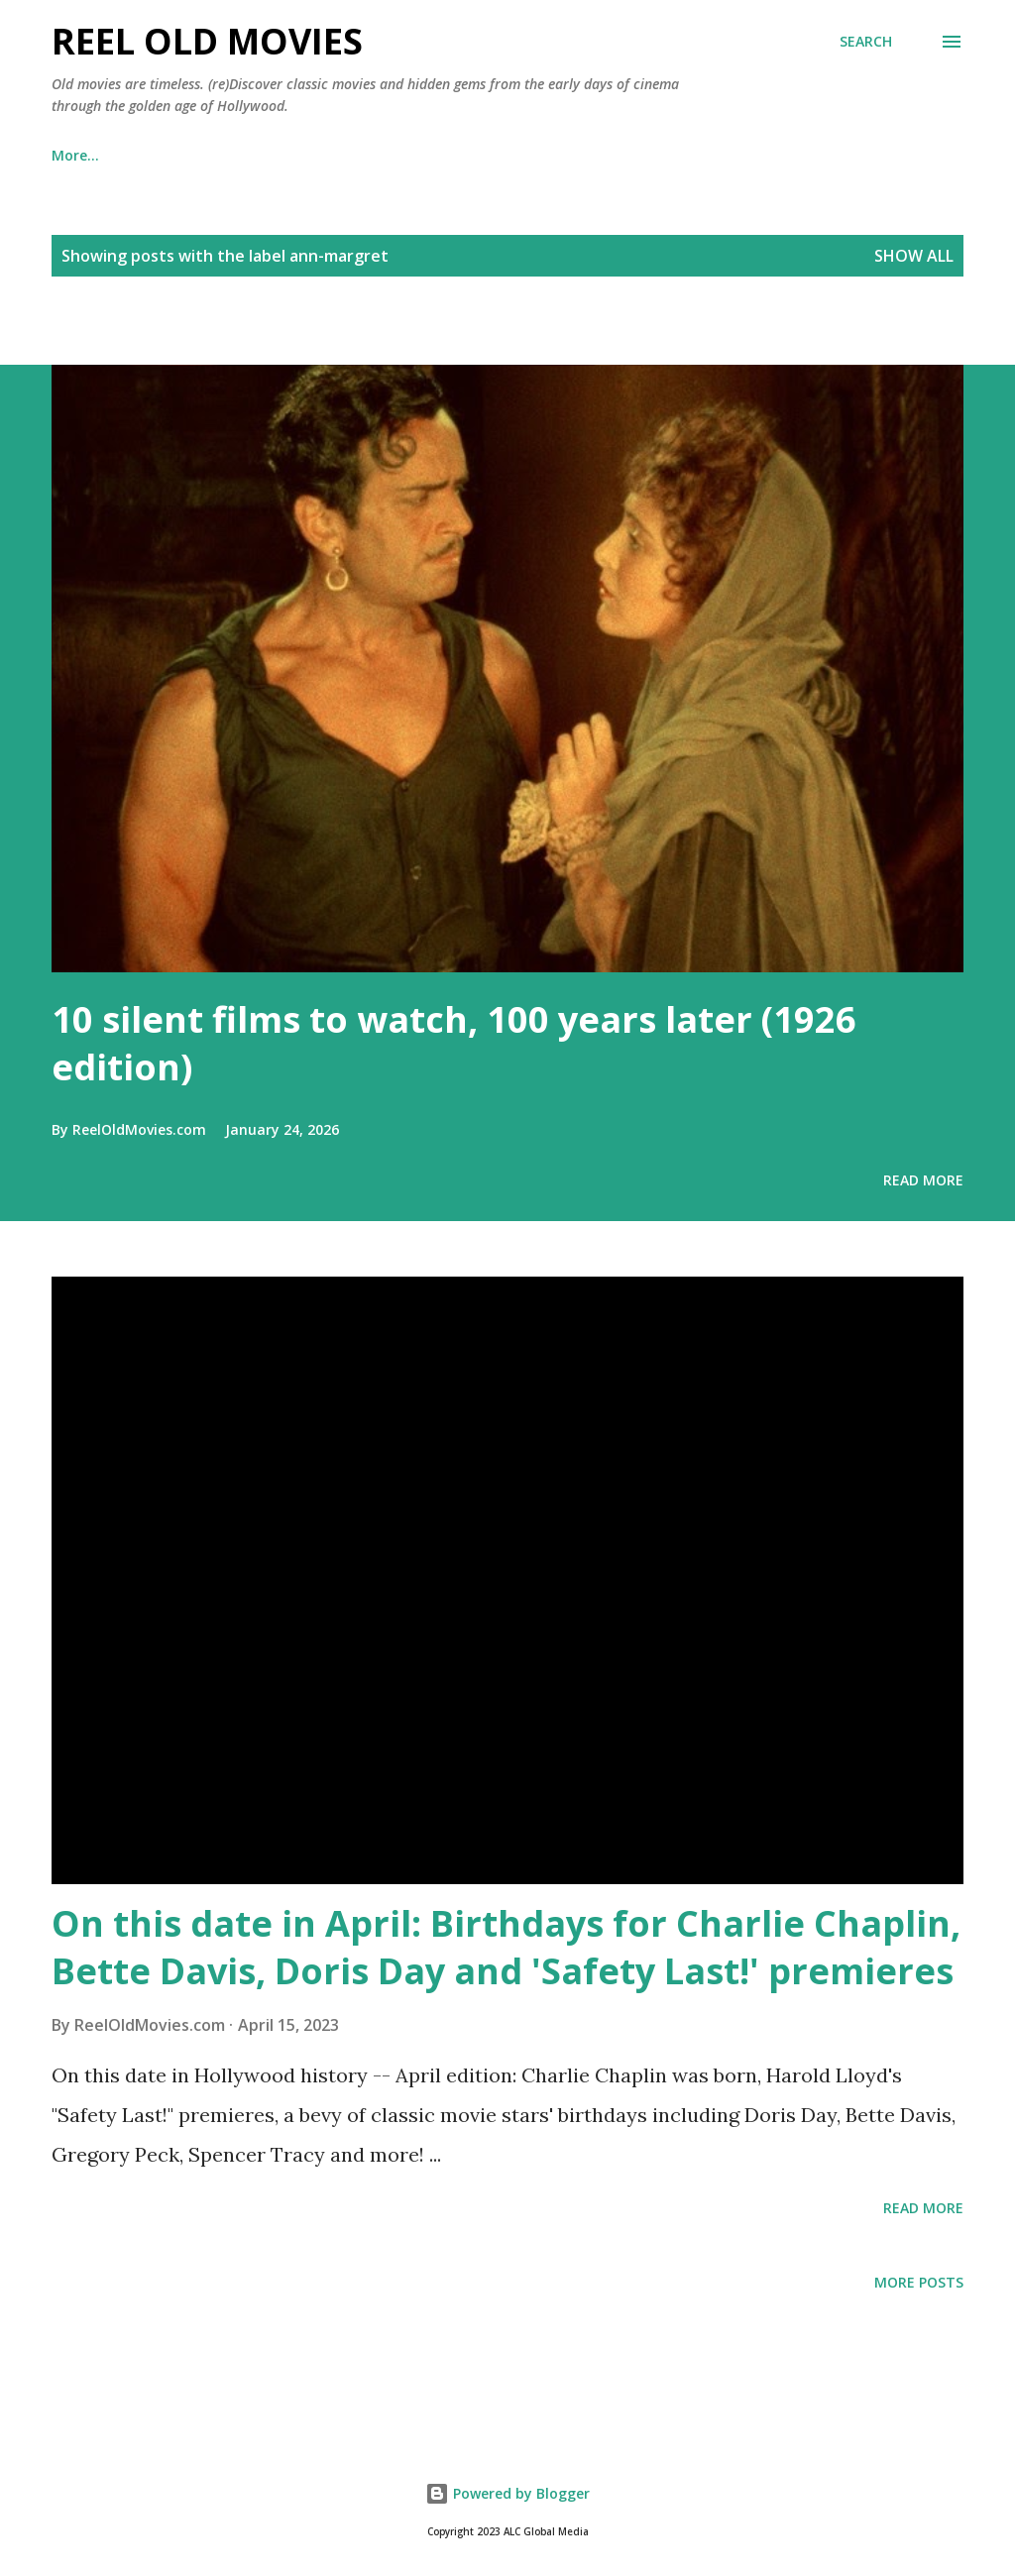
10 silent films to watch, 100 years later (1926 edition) (454, 1043)
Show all (914, 256)
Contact (804, 155)
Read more (923, 1180)
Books (72, 155)
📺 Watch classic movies (235, 155)
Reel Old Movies (207, 41)
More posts (918, 2282)
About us (686, 155)
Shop (394, 155)
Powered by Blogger (507, 2493)
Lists (581, 155)
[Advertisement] (232, 330)
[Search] (866, 41)
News (488, 155)
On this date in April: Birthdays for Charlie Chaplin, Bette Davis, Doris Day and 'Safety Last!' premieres (506, 1947)
